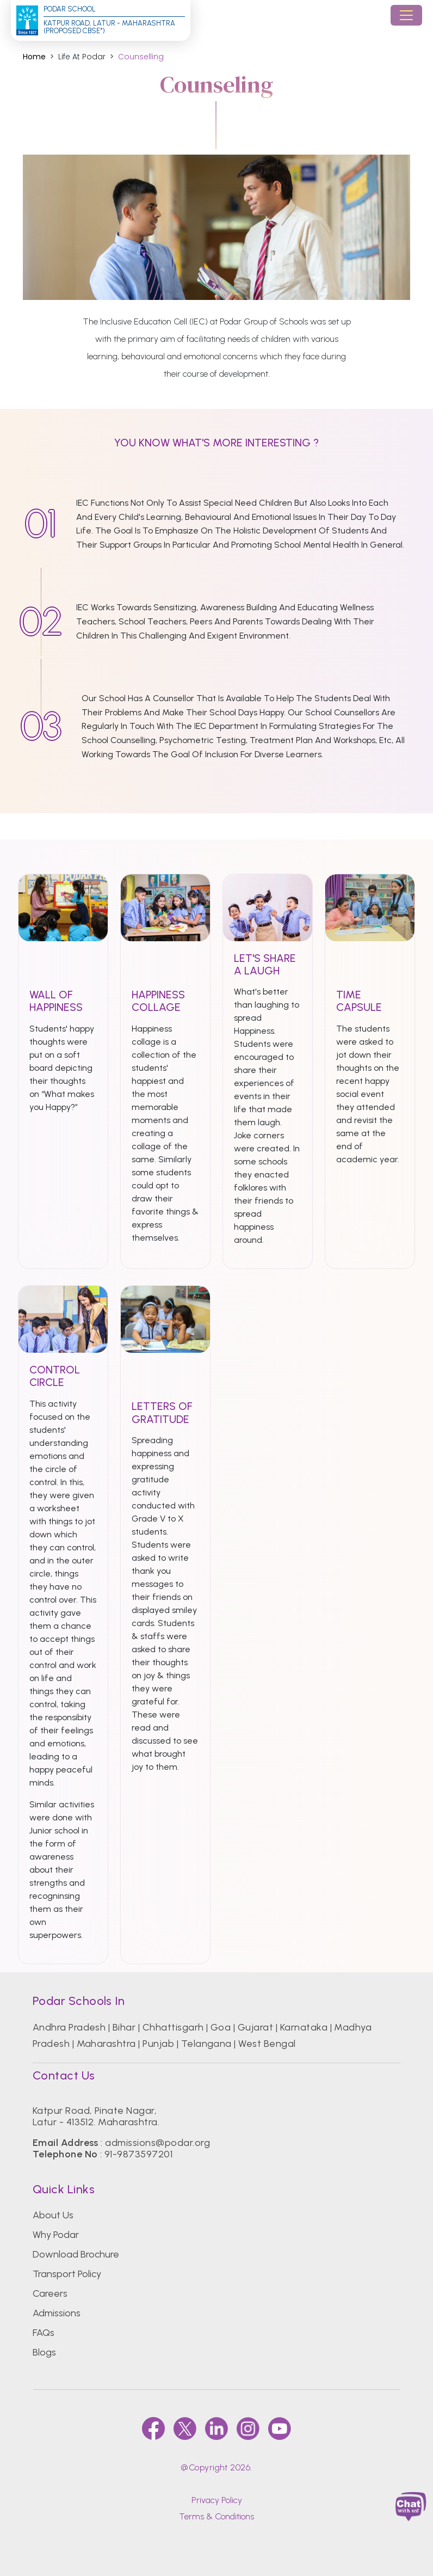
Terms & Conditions (216, 2516)
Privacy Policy (216, 2500)
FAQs (43, 2333)
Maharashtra (106, 2044)
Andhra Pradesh (69, 2027)
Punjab (158, 2044)
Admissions (57, 2313)
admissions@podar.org (157, 2143)
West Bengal (266, 2044)
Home (34, 57)
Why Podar (56, 2235)
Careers (50, 2293)
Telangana (206, 2044)
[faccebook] (153, 2428)
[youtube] (279, 2428)
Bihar (124, 2027)
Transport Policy (67, 2274)
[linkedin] (216, 2428)
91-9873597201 (138, 2154)
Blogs (44, 2352)
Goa (221, 2027)
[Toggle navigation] (406, 15)
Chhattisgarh (173, 2027)
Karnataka (303, 2027)
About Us (53, 2215)
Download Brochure (76, 2254)
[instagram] (248, 2428)
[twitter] (185, 2428)
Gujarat (255, 2027)
